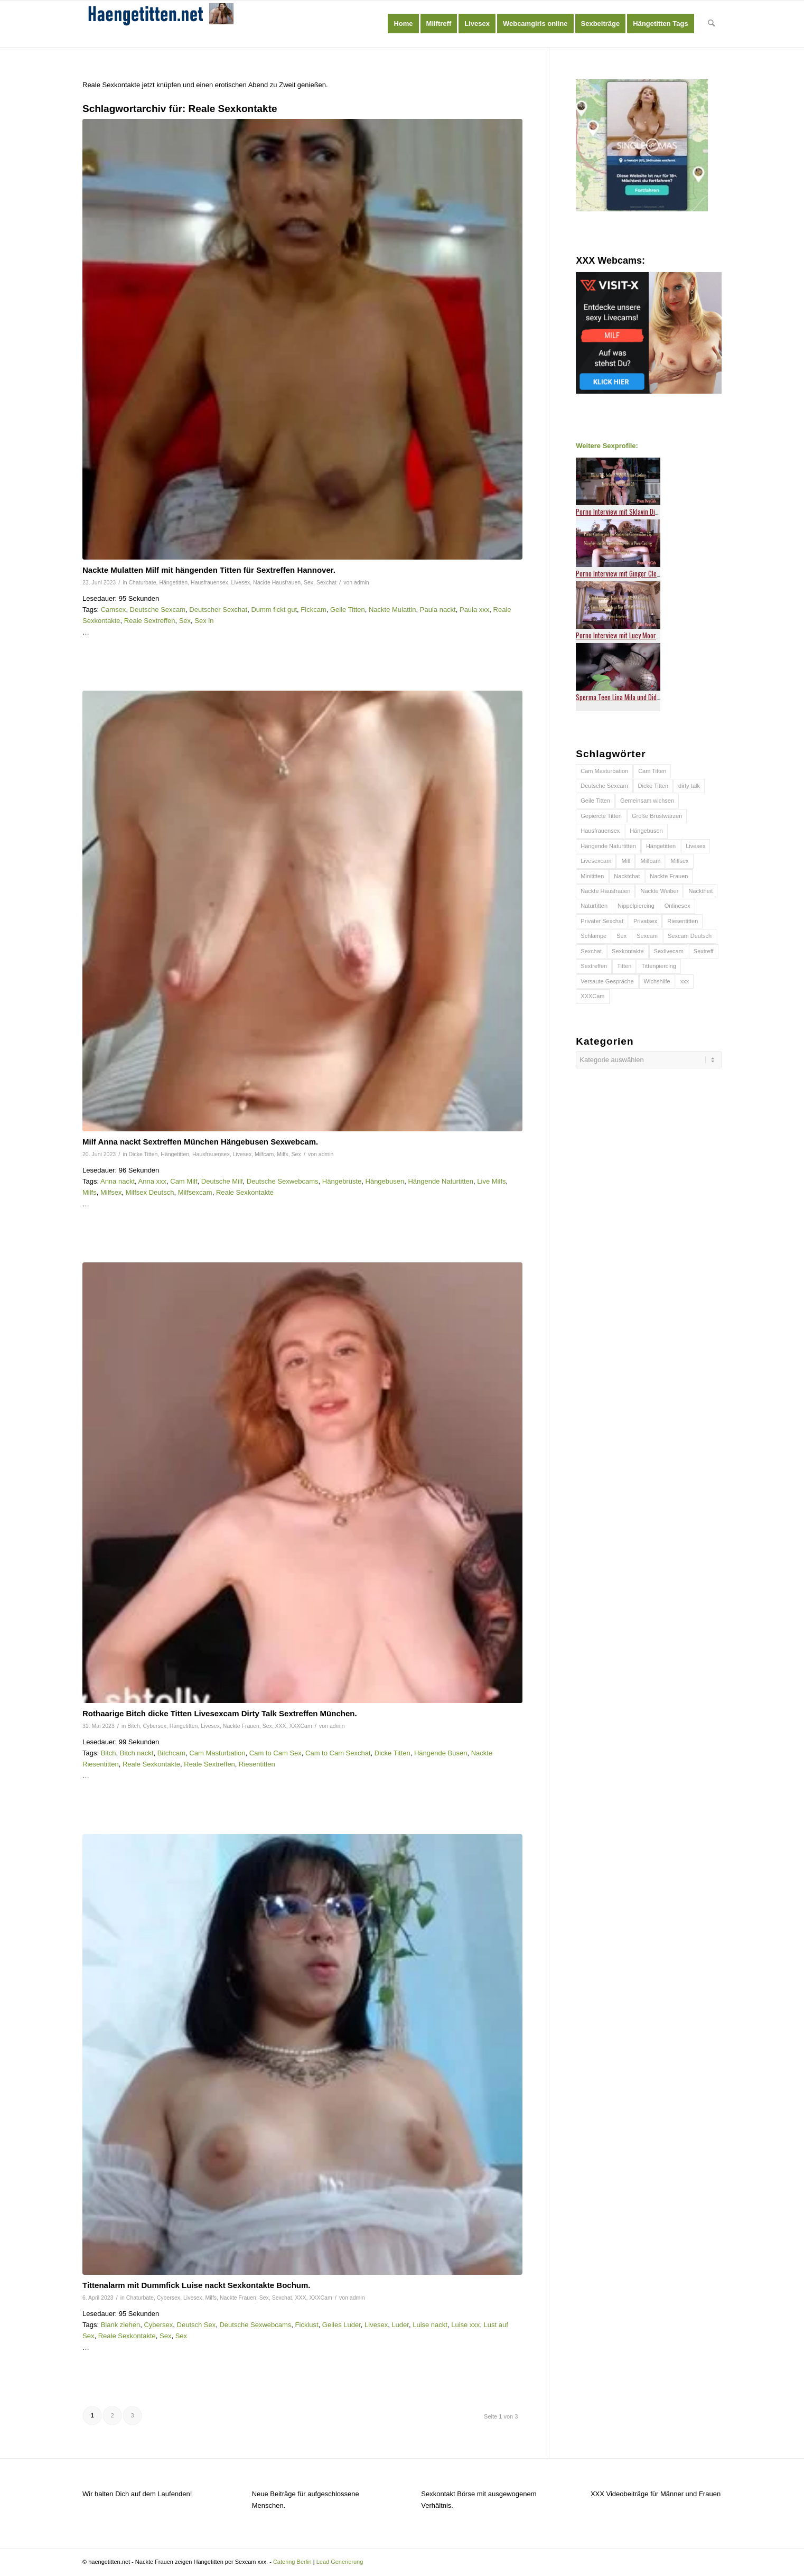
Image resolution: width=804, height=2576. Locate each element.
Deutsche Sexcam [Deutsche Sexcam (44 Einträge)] (604, 786)
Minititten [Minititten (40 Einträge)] (592, 876)
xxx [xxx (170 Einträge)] (684, 981)
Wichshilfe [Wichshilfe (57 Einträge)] (657, 981)
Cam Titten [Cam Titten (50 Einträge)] (652, 771)
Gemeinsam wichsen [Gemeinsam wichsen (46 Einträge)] (647, 800)
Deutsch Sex (196, 2325)
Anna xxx (152, 1181)
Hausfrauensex (209, 582)
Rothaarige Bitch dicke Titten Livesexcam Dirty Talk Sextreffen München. (219, 1713)
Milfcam (264, 1154)
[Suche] (711, 24)
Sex (308, 582)
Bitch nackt (137, 1753)
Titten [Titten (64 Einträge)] (624, 966)
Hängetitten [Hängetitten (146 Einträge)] (661, 846)
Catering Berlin (292, 2562)
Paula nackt (438, 609)
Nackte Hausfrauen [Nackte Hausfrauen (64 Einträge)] (605, 891)
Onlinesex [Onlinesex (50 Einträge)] (677, 906)
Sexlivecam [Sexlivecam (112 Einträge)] (669, 951)
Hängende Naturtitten (440, 1181)
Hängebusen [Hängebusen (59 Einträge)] (646, 830)
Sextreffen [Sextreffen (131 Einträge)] (594, 966)
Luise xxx (465, 2325)
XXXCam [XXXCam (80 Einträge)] (592, 996)
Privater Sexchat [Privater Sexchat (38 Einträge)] (602, 921)
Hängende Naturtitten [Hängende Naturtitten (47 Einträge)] (608, 846)
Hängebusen (385, 1181)
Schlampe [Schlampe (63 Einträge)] (593, 936)
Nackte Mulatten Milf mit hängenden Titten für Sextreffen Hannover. (208, 569)
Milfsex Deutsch (150, 1192)
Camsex (113, 609)
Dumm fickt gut (274, 609)
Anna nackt (117, 1181)
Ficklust (307, 2325)
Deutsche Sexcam (158, 609)
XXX (280, 1726)
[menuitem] (403, 24)
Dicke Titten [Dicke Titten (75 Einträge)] (653, 786)
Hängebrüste (341, 1181)
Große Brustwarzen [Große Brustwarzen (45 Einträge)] (657, 816)
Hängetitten (173, 582)
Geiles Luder (341, 2325)
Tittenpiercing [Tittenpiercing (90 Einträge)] (658, 966)
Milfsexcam (195, 1192)
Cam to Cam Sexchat (338, 1753)
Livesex (240, 582)
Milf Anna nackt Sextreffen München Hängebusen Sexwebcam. (200, 1141)
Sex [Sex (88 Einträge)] (621, 936)
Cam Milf (183, 1181)
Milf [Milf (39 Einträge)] (625, 861)
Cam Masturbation (217, 1753)
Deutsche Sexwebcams (283, 1181)
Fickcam (313, 609)
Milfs (282, 1154)
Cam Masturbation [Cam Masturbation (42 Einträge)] (604, 771)
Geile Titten (347, 609)
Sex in (203, 621)
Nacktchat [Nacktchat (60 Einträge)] (627, 876)
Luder (400, 2325)
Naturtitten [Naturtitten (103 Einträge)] (594, 906)
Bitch (133, 1726)
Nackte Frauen (241, 1726)
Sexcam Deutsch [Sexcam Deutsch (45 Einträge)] (690, 936)
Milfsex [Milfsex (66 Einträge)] (679, 861)
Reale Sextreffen (149, 621)
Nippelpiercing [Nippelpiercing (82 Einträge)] (636, 906)
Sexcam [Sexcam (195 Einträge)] (647, 936)
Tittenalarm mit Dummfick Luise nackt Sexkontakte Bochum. (196, 2285)
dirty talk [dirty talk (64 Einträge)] (689, 786)
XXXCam (300, 1726)
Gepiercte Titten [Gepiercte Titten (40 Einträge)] (601, 816)
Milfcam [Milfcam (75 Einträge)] (650, 861)
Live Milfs (491, 1181)
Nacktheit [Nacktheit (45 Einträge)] (700, 891)
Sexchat (326, 582)
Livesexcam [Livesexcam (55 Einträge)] (596, 861)
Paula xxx (474, 609)
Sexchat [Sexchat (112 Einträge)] (591, 951)
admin (361, 582)
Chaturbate (142, 582)
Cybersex (154, 1726)
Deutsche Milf (222, 1181)
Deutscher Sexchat (218, 609)
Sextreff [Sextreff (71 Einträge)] (704, 951)
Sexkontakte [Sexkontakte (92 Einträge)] (628, 951)
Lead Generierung (339, 2562)
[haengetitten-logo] (161, 24)
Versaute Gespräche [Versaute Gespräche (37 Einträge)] (607, 981)
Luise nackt (430, 2325)
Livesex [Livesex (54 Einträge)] (695, 846)
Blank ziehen (120, 2325)
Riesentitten (257, 1764)
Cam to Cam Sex (275, 1753)
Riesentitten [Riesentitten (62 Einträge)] (682, 921)
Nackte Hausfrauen (277, 582)
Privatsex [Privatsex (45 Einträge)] (645, 921)
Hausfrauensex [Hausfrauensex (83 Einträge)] (600, 830)
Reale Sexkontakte (245, 1192)
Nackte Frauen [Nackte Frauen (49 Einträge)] (669, 876)
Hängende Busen (440, 1753)
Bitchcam (171, 1753)
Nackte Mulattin (392, 609)
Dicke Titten (143, 1154)
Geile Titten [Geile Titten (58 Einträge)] (595, 800)
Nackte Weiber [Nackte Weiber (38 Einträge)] (659, 891)
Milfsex (110, 1192)
